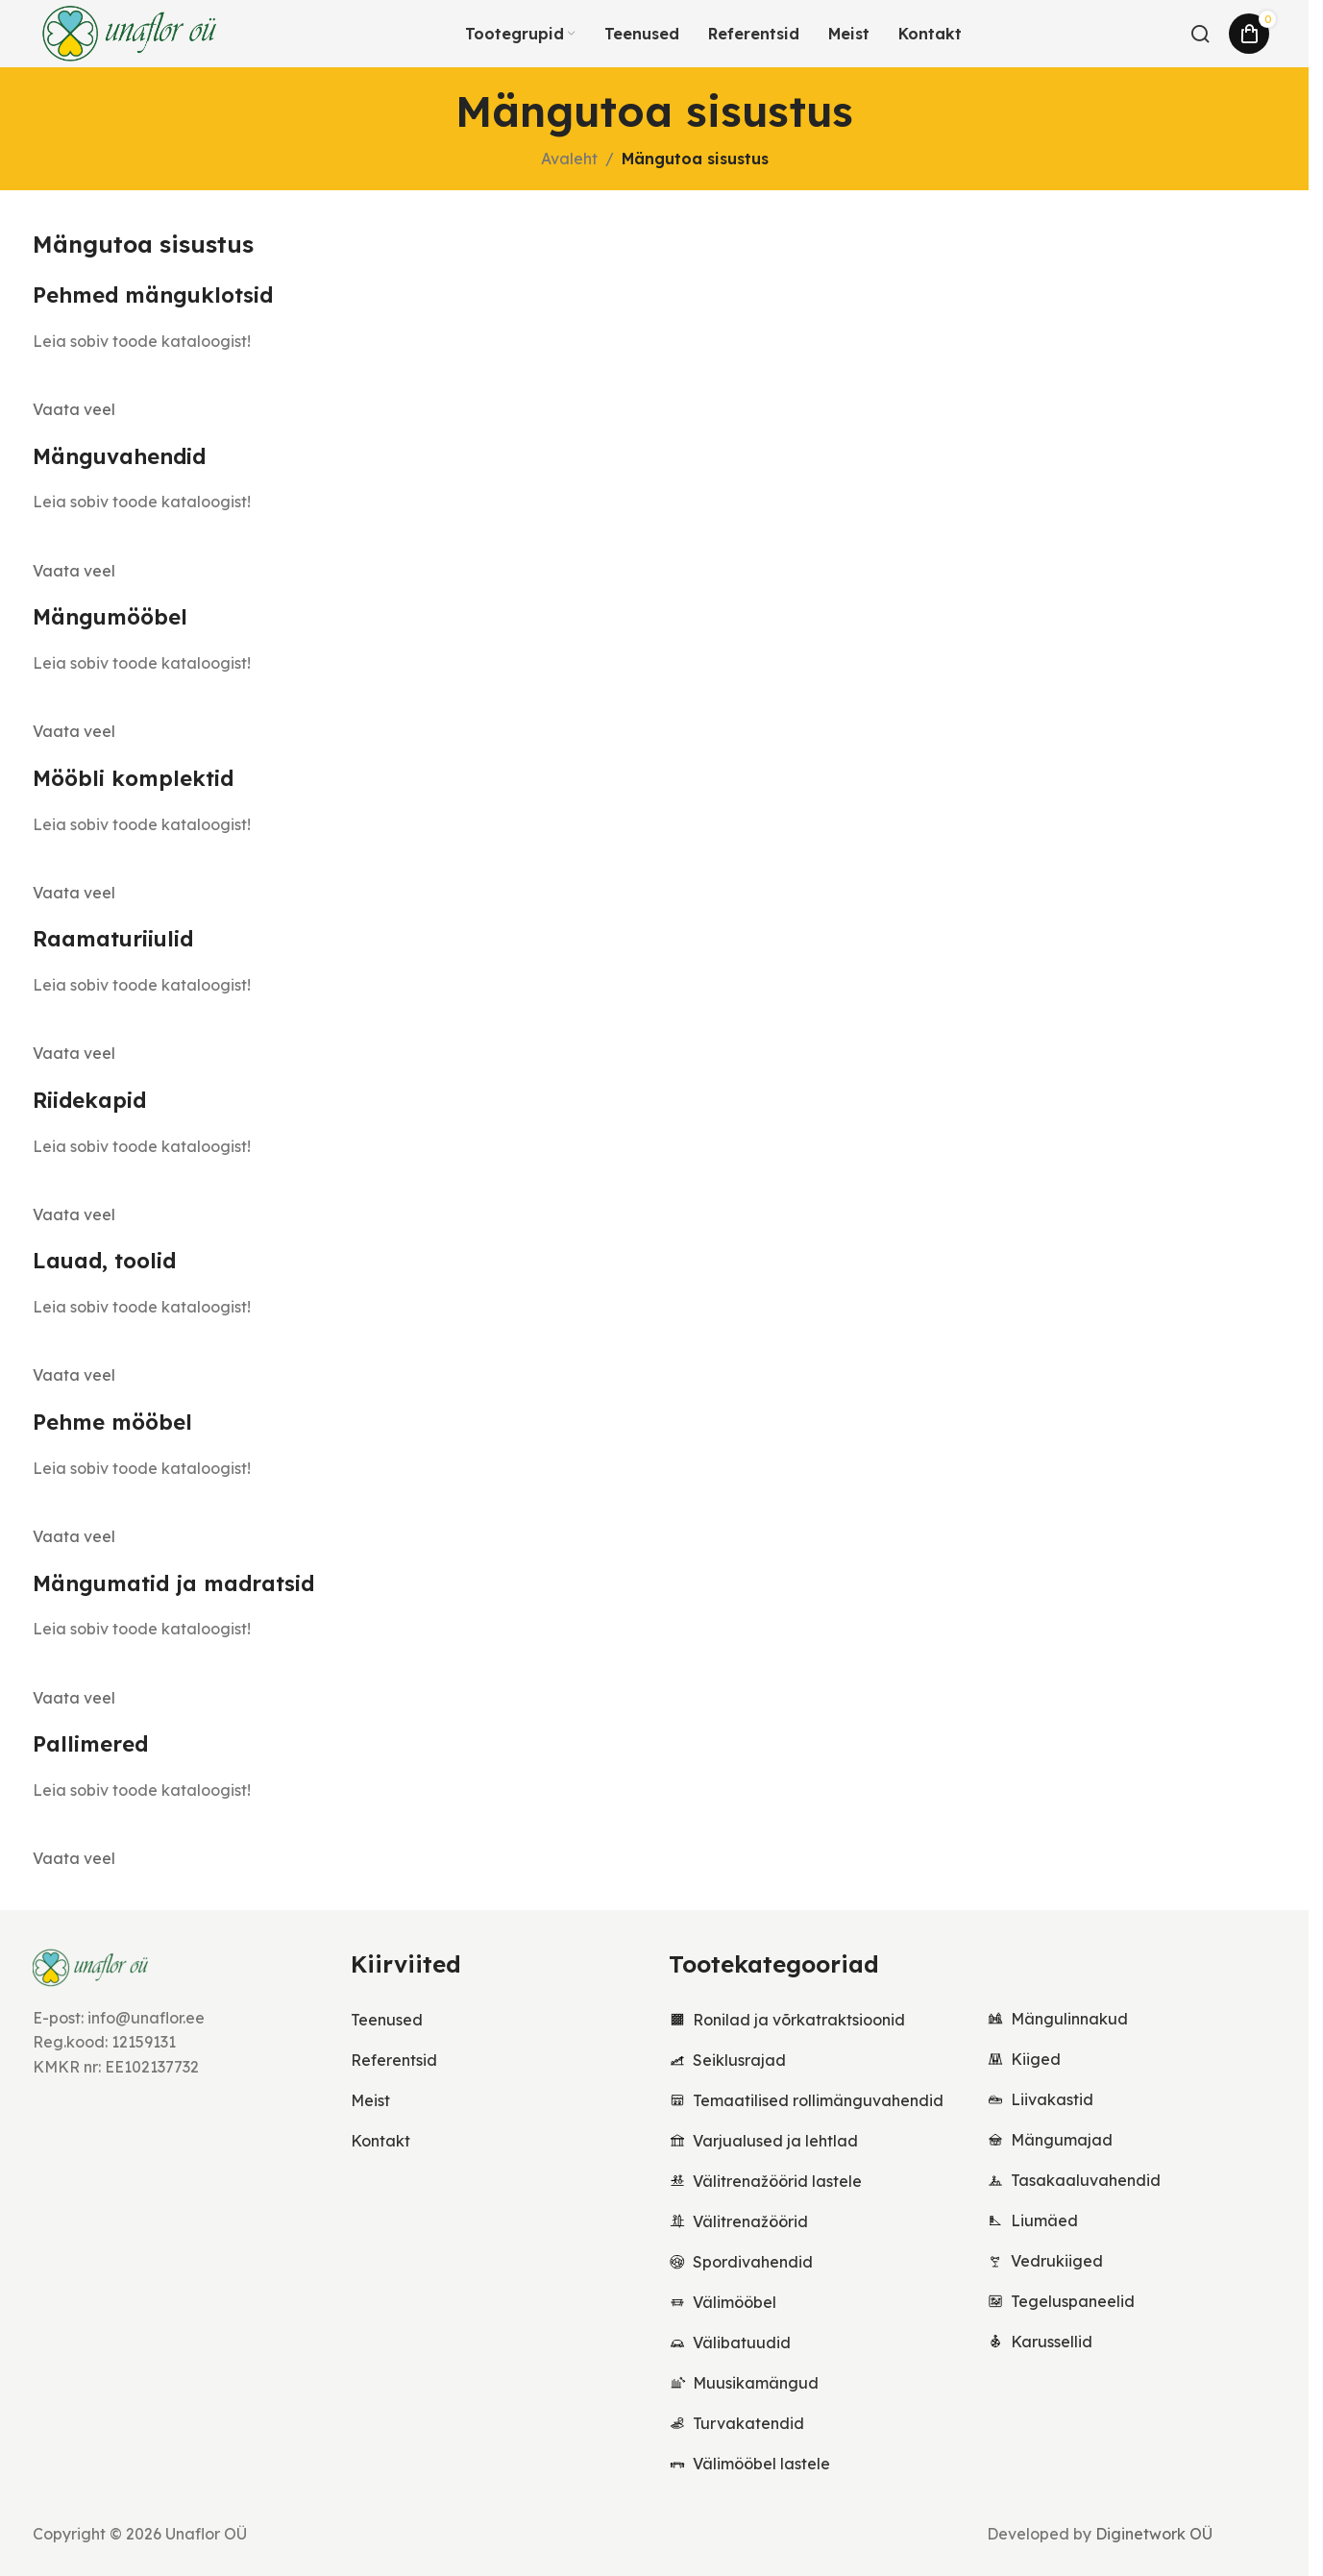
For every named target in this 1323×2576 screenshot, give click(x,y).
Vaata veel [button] (74, 409)
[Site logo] (130, 31)
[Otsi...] (1200, 33)
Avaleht (569, 158)
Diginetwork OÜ (1154, 2533)
